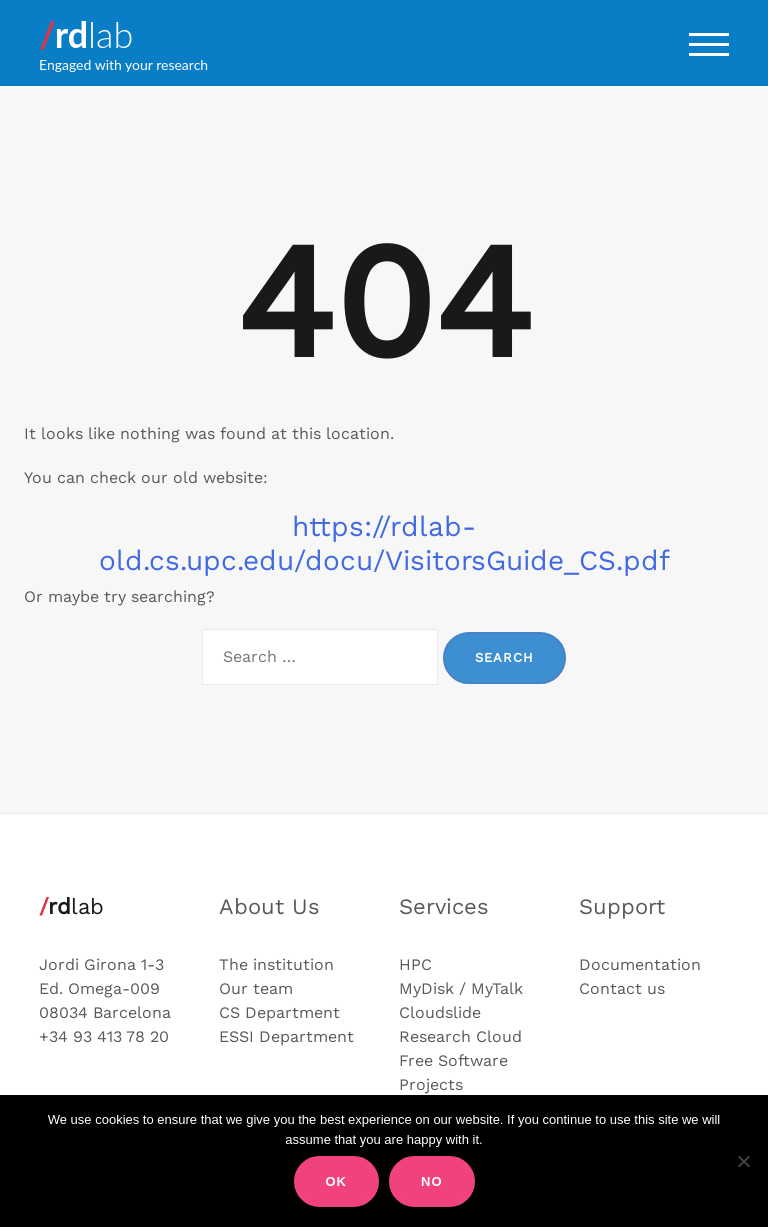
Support (622, 906)
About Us (269, 906)
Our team (256, 988)
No (432, 1181)
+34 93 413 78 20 (104, 1036)
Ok (337, 1181)
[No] (743, 1161)
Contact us (622, 988)
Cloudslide (440, 1012)
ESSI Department (286, 1036)
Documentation (640, 964)
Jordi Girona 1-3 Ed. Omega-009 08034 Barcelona (105, 988)
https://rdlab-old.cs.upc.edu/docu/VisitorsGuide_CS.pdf (384, 543)
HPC (415, 964)
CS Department (279, 1012)
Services (444, 906)
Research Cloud (460, 1036)
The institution (276, 964)
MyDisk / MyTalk (461, 988)
